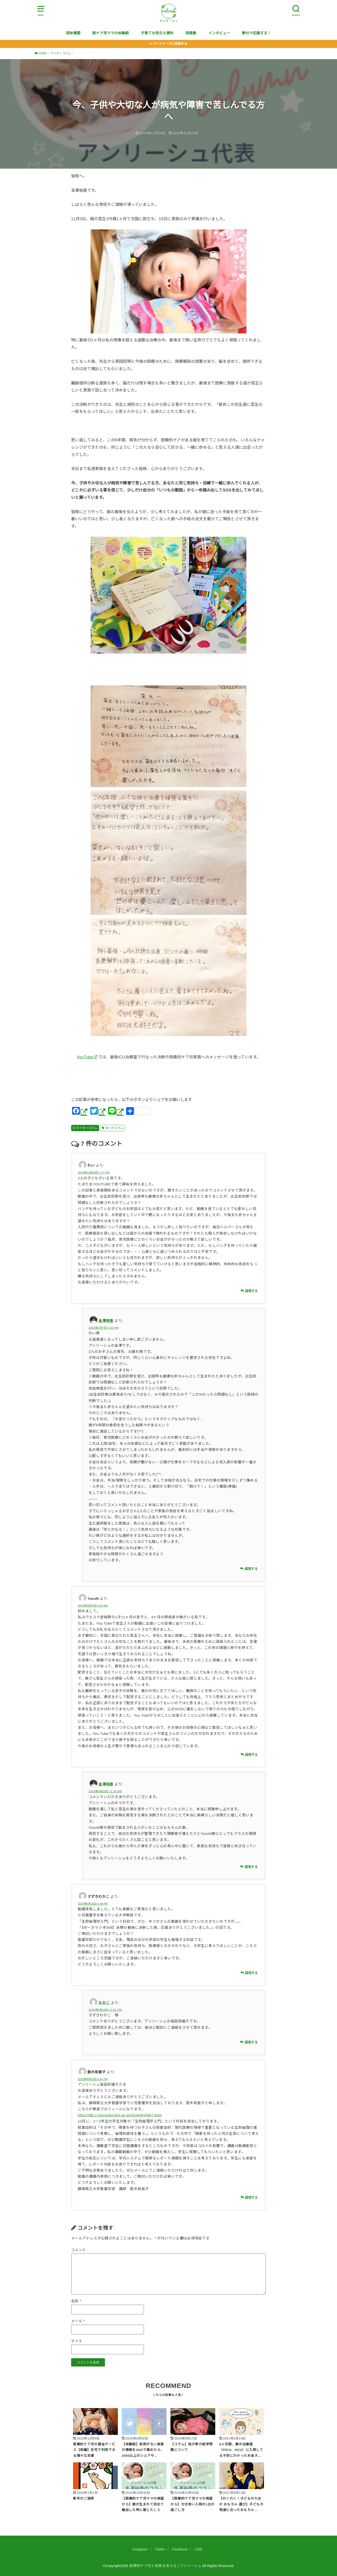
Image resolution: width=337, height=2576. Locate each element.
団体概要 (73, 33)
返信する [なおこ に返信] (251, 2042)
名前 (76, 2301)
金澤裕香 (105, 1321)
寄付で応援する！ (256, 33)
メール (78, 2321)
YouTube (85, 1057)
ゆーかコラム (114, 1128)
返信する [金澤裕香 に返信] (251, 1569)
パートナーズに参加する (170, 44)
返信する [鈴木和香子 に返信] (251, 2197)
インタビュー (219, 33)
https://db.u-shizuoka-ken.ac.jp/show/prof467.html (120, 2115)
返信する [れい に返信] (251, 1291)
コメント (78, 2250)
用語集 (190, 33)
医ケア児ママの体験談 (110, 33)
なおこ (104, 2003)
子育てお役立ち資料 (157, 33)
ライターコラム (86, 1128)
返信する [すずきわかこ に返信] (251, 1973)
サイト (76, 2341)
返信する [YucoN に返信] (251, 1755)
